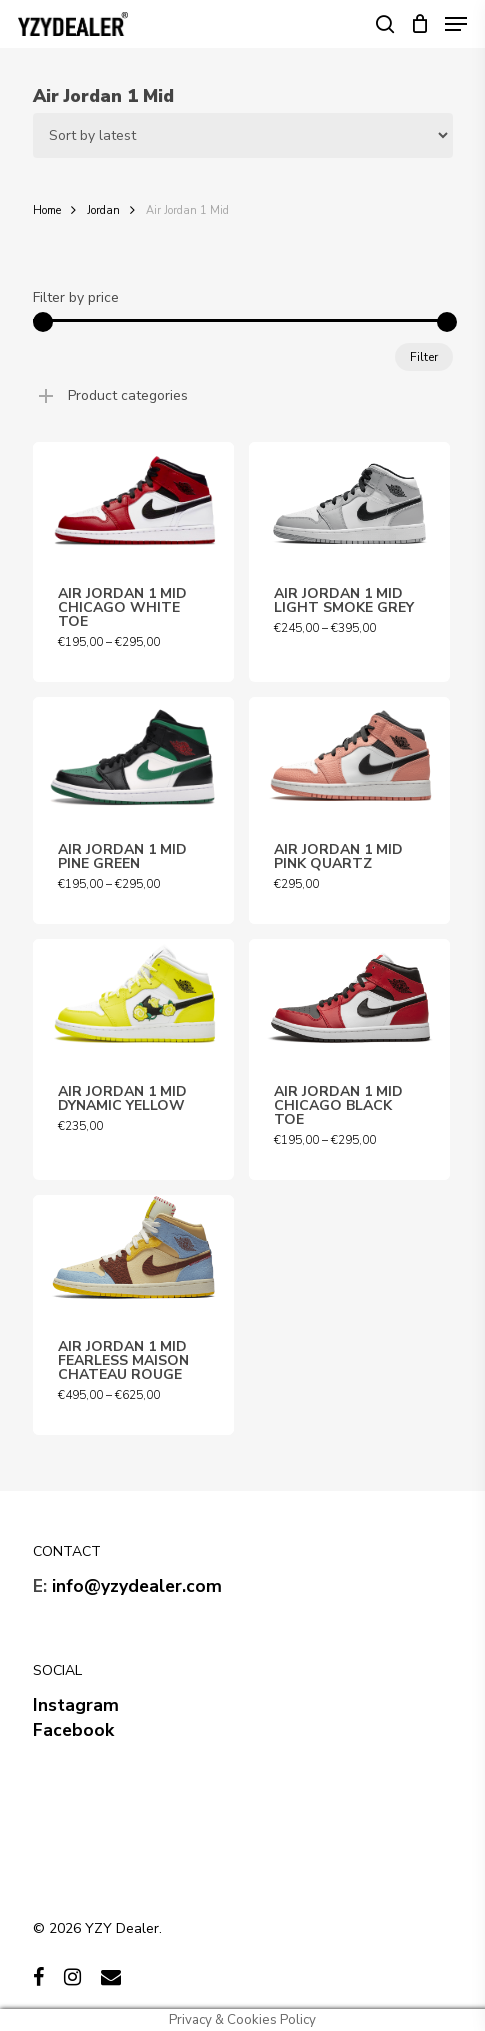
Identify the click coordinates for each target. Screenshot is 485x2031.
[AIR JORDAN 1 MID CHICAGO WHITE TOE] (133, 502)
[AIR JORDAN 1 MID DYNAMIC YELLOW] (133, 999)
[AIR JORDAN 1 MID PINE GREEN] (133, 757)
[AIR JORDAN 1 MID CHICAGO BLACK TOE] (349, 999)
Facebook (73, 1730)
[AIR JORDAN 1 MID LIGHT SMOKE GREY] (349, 502)
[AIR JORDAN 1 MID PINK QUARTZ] (349, 757)
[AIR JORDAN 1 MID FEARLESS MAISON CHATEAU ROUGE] (133, 1255)
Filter (424, 357)
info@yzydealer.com (137, 1586)
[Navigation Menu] (456, 24)
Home (47, 210)
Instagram (76, 1705)
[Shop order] (243, 135)
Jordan (103, 210)
